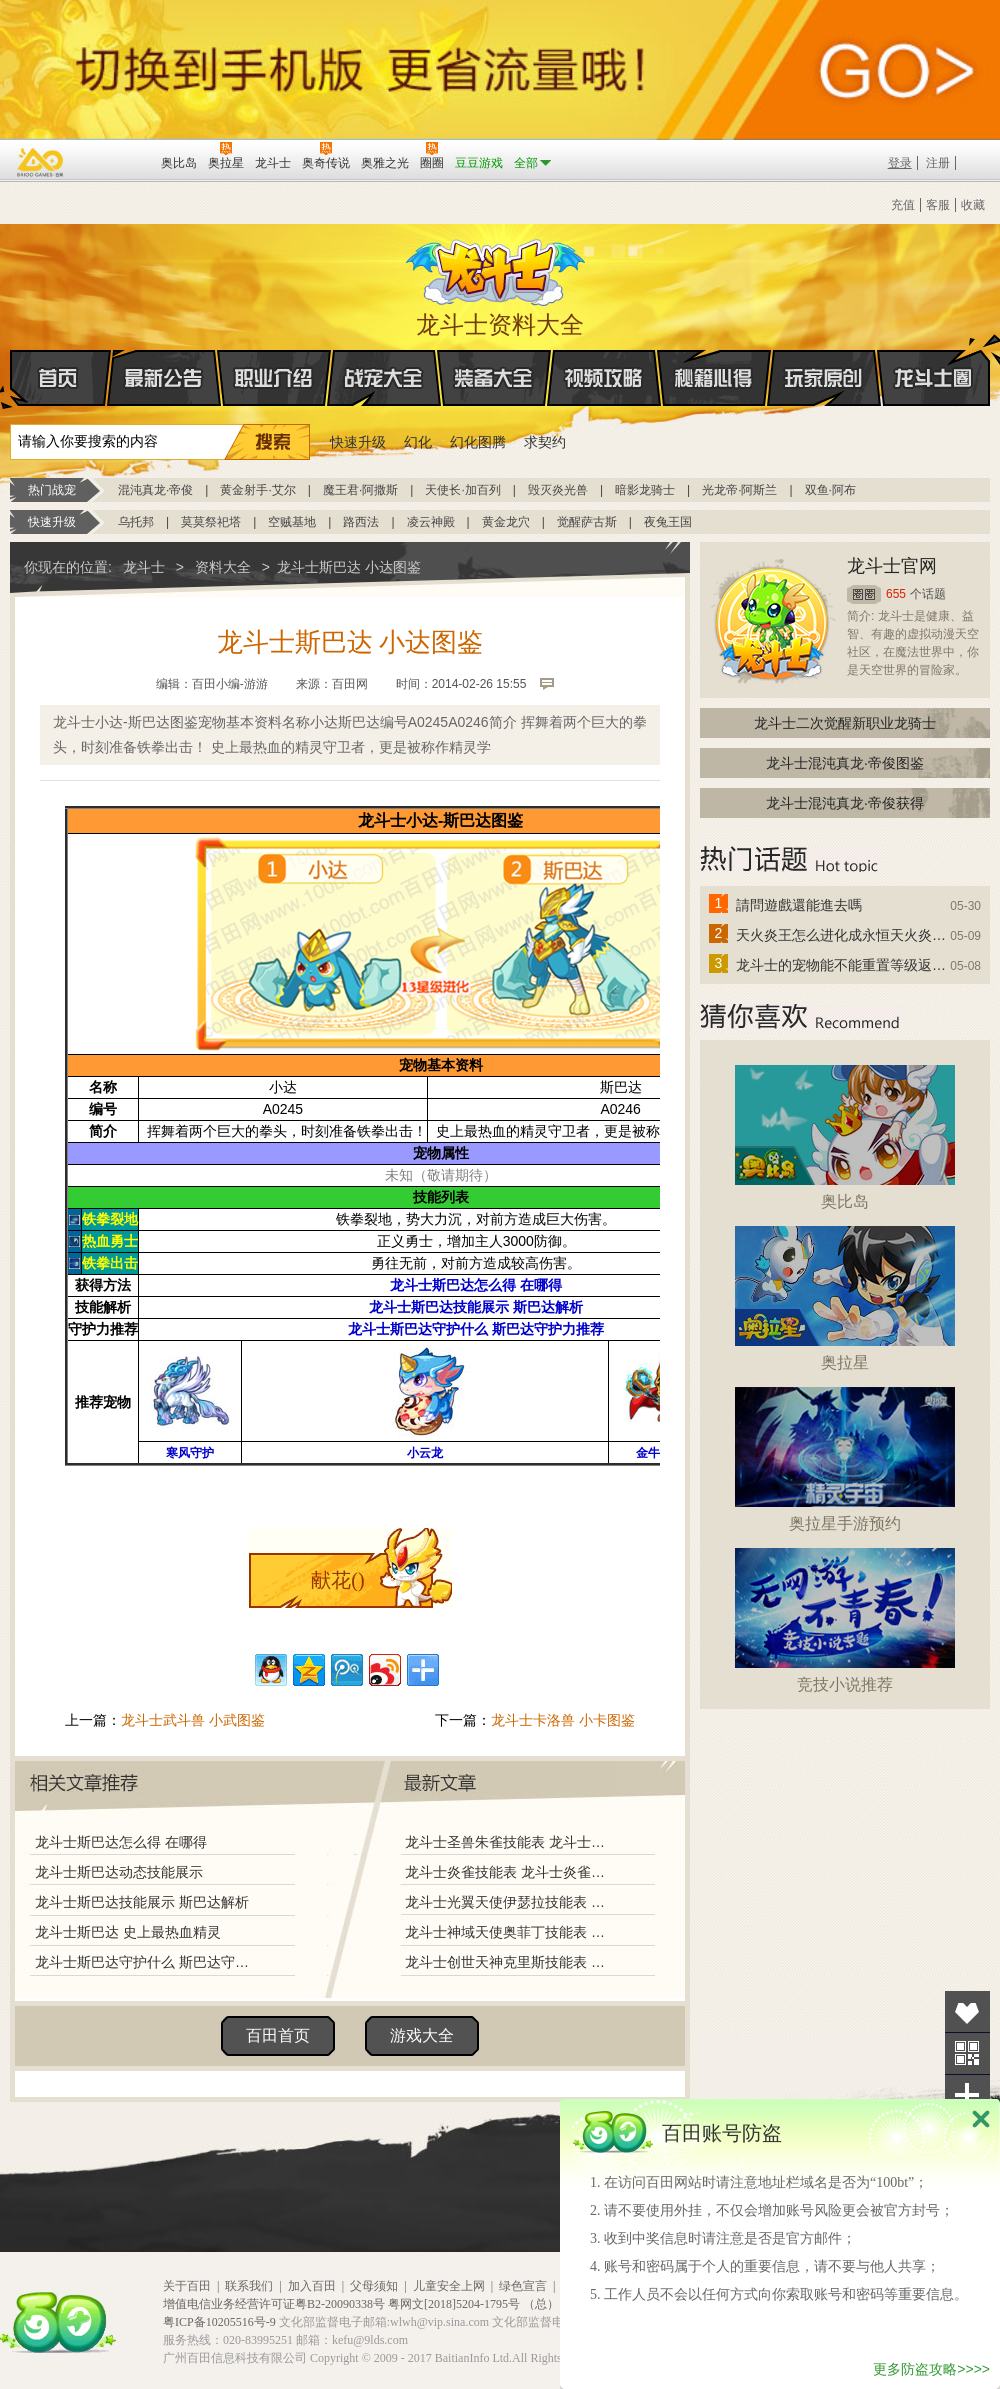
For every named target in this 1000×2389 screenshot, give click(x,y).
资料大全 (223, 567)
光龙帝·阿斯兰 (739, 490)
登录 (900, 163)
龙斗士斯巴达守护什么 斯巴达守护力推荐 (147, 1962)
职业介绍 (274, 378)
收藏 (973, 205)
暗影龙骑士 (645, 490)
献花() (337, 1580)
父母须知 (374, 2286)
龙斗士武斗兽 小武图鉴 (193, 1720)
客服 (938, 205)
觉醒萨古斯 (587, 522)
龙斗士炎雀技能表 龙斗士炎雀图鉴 (509, 1872)
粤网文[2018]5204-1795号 (454, 2304)
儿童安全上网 (449, 2286)
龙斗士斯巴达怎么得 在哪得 (121, 1842)
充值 (903, 205)
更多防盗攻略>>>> (931, 2369)
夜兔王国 (668, 522)
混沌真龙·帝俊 (155, 490)
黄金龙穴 (506, 522)
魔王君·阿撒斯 (360, 490)
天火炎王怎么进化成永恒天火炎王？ (842, 935)
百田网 (116, 161)
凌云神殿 (431, 522)
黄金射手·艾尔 (257, 490)
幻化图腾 (478, 442)
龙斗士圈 (933, 359)
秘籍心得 (714, 378)
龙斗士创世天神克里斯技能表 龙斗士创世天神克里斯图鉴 (509, 1962)
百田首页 (278, 2035)
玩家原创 (824, 378)
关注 (967, 2053)
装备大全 (494, 378)
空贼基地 (292, 522)
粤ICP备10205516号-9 (219, 2322)
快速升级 (358, 442)
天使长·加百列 (462, 490)
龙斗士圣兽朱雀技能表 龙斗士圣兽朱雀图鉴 (509, 1842)
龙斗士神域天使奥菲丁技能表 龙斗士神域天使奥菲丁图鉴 (509, 1932)
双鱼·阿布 (830, 490)
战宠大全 (384, 378)
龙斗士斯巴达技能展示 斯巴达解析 (142, 1902)
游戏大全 (422, 2035)
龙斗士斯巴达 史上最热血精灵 (128, 1932)
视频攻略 (604, 378)
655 (896, 594)
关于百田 (187, 2286)
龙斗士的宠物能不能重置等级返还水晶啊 (842, 965)
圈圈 (864, 594)
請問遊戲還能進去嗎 (799, 905)
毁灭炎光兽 (558, 490)
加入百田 (312, 2286)
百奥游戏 (41, 162)
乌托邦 (136, 522)
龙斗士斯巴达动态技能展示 (119, 1872)
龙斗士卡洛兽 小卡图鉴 (563, 1720)
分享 (967, 2095)
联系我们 (249, 2286)
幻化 (418, 442)
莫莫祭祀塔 (211, 522)
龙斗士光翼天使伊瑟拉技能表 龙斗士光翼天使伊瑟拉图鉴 (509, 1902)
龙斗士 (497, 268)
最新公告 (164, 378)
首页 (11, 379)
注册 (938, 163)
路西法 (361, 522)
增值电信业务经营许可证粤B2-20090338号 (274, 2304)
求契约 (545, 442)
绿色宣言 (523, 2286)
